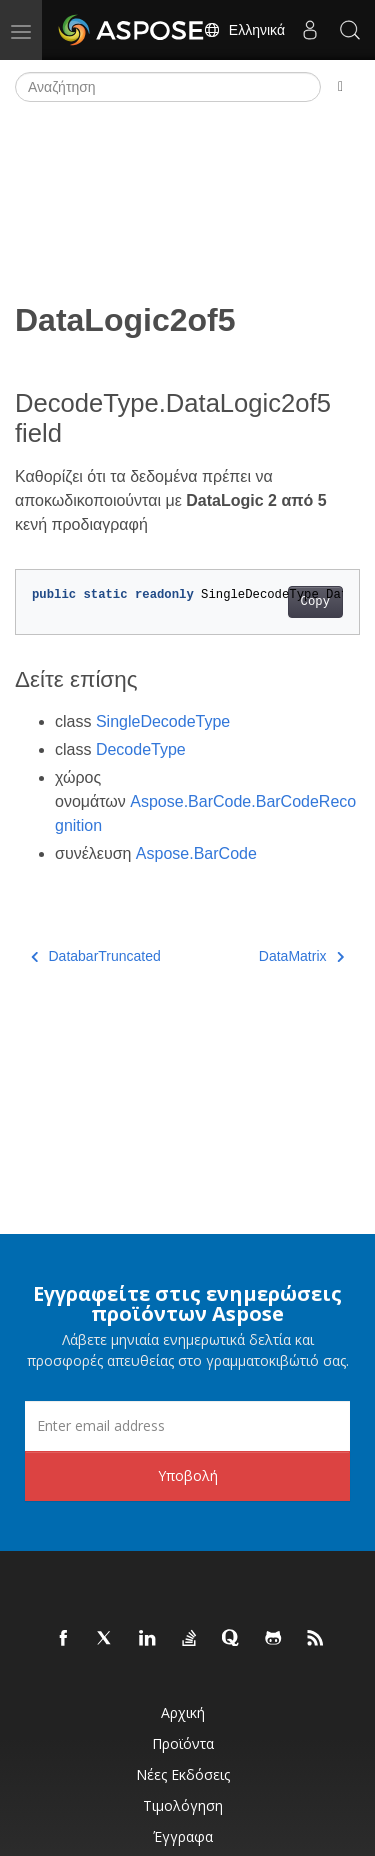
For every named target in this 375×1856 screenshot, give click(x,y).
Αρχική (183, 1712)
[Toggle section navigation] (340, 87)
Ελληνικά (244, 30)
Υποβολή (188, 1475)
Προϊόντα (183, 1743)
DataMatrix (301, 956)
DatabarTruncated (96, 956)
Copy (315, 602)
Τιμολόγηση (183, 1805)
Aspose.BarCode (196, 853)
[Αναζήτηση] (168, 87)
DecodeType (141, 749)
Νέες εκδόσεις (183, 1774)
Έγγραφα (183, 1836)
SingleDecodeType (163, 721)
